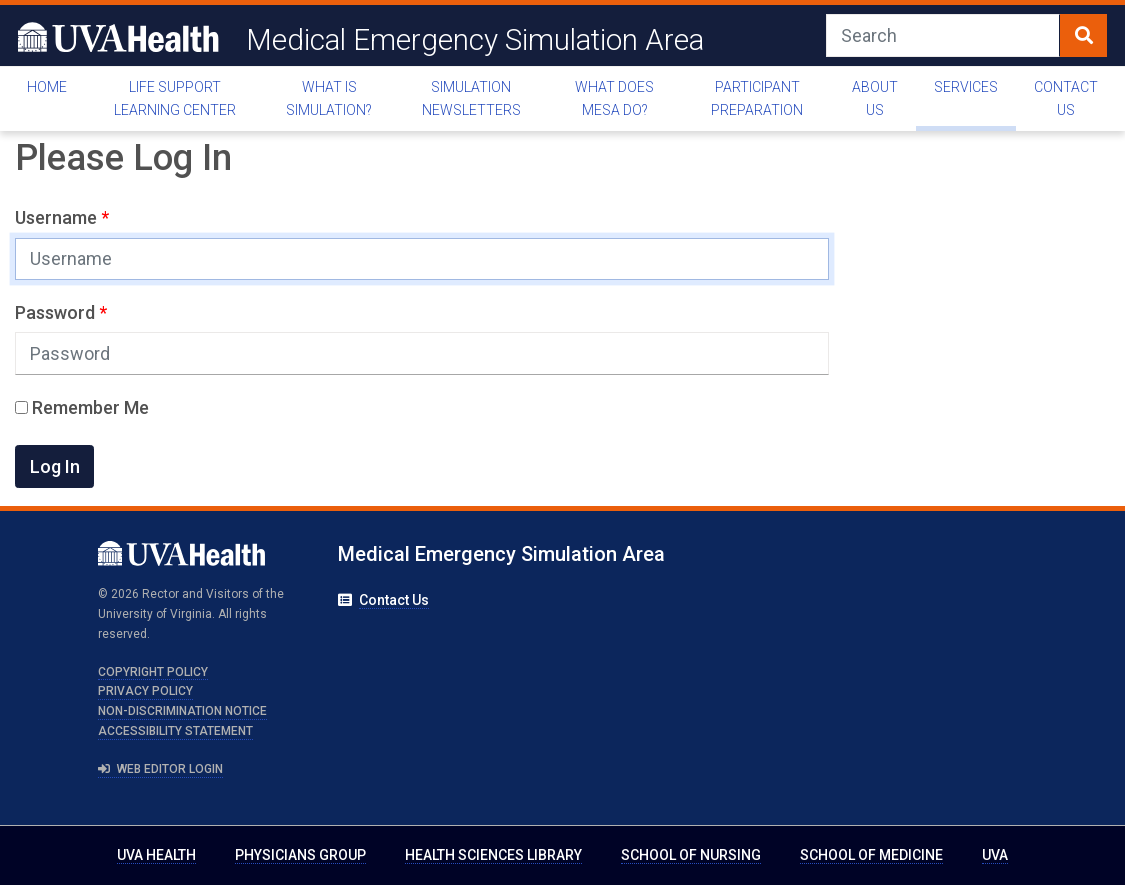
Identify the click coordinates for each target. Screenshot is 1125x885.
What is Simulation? (329, 98)
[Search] (943, 35)
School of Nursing (691, 855)
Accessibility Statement (175, 731)
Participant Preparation (757, 98)
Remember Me (82, 407)
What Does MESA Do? (614, 98)
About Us (875, 98)
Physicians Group (300, 855)
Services (966, 87)
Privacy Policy (145, 691)
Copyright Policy (153, 672)
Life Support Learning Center (175, 98)
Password (57, 312)
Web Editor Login (161, 769)
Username (58, 217)
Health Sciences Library (493, 855)
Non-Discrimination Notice (182, 711)
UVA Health (156, 855)
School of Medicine (871, 855)
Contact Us (1066, 98)
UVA (995, 855)
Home (47, 87)
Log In (55, 466)
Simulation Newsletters (471, 98)
